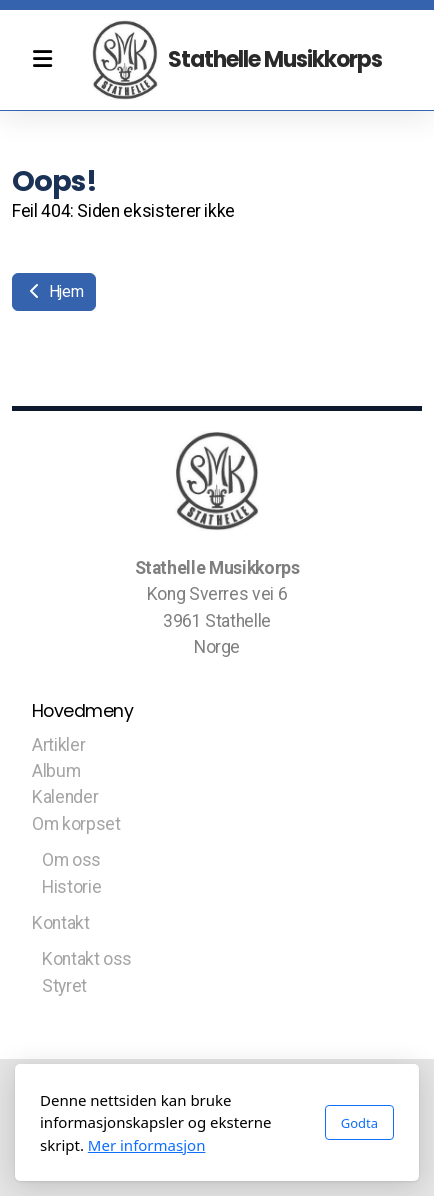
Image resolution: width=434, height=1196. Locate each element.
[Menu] (42, 60)
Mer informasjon (147, 1145)
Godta (359, 1123)
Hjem (54, 291)
